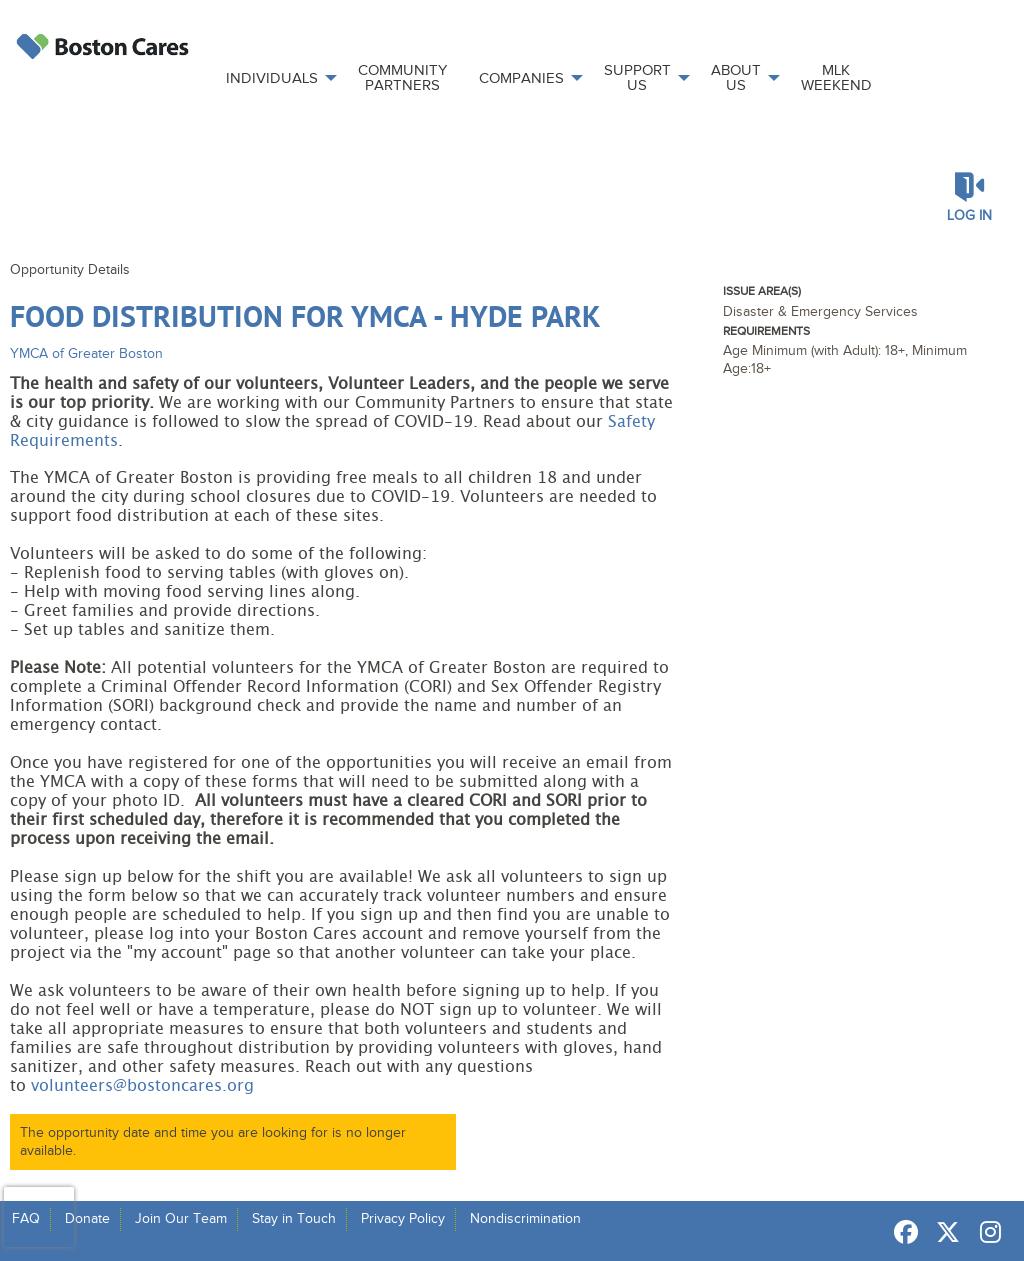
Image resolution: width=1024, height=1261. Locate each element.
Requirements (766, 331)
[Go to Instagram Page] (987, 1232)
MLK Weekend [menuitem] (836, 77)
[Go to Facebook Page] (903, 1232)
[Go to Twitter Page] (945, 1232)
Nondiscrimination (525, 1218)
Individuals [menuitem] (272, 78)
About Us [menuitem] (736, 77)
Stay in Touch (294, 1218)
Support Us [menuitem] (637, 77)
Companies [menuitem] (521, 78)
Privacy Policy (403, 1218)
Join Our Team (181, 1218)
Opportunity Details (70, 269)
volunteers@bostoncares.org (142, 1086)
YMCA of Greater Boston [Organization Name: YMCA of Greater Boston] (86, 353)
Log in (969, 215)
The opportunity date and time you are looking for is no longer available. (213, 1141)
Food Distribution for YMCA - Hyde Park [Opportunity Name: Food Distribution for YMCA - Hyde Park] (305, 315)
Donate (87, 1218)
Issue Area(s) (762, 291)
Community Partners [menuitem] (402, 77)
